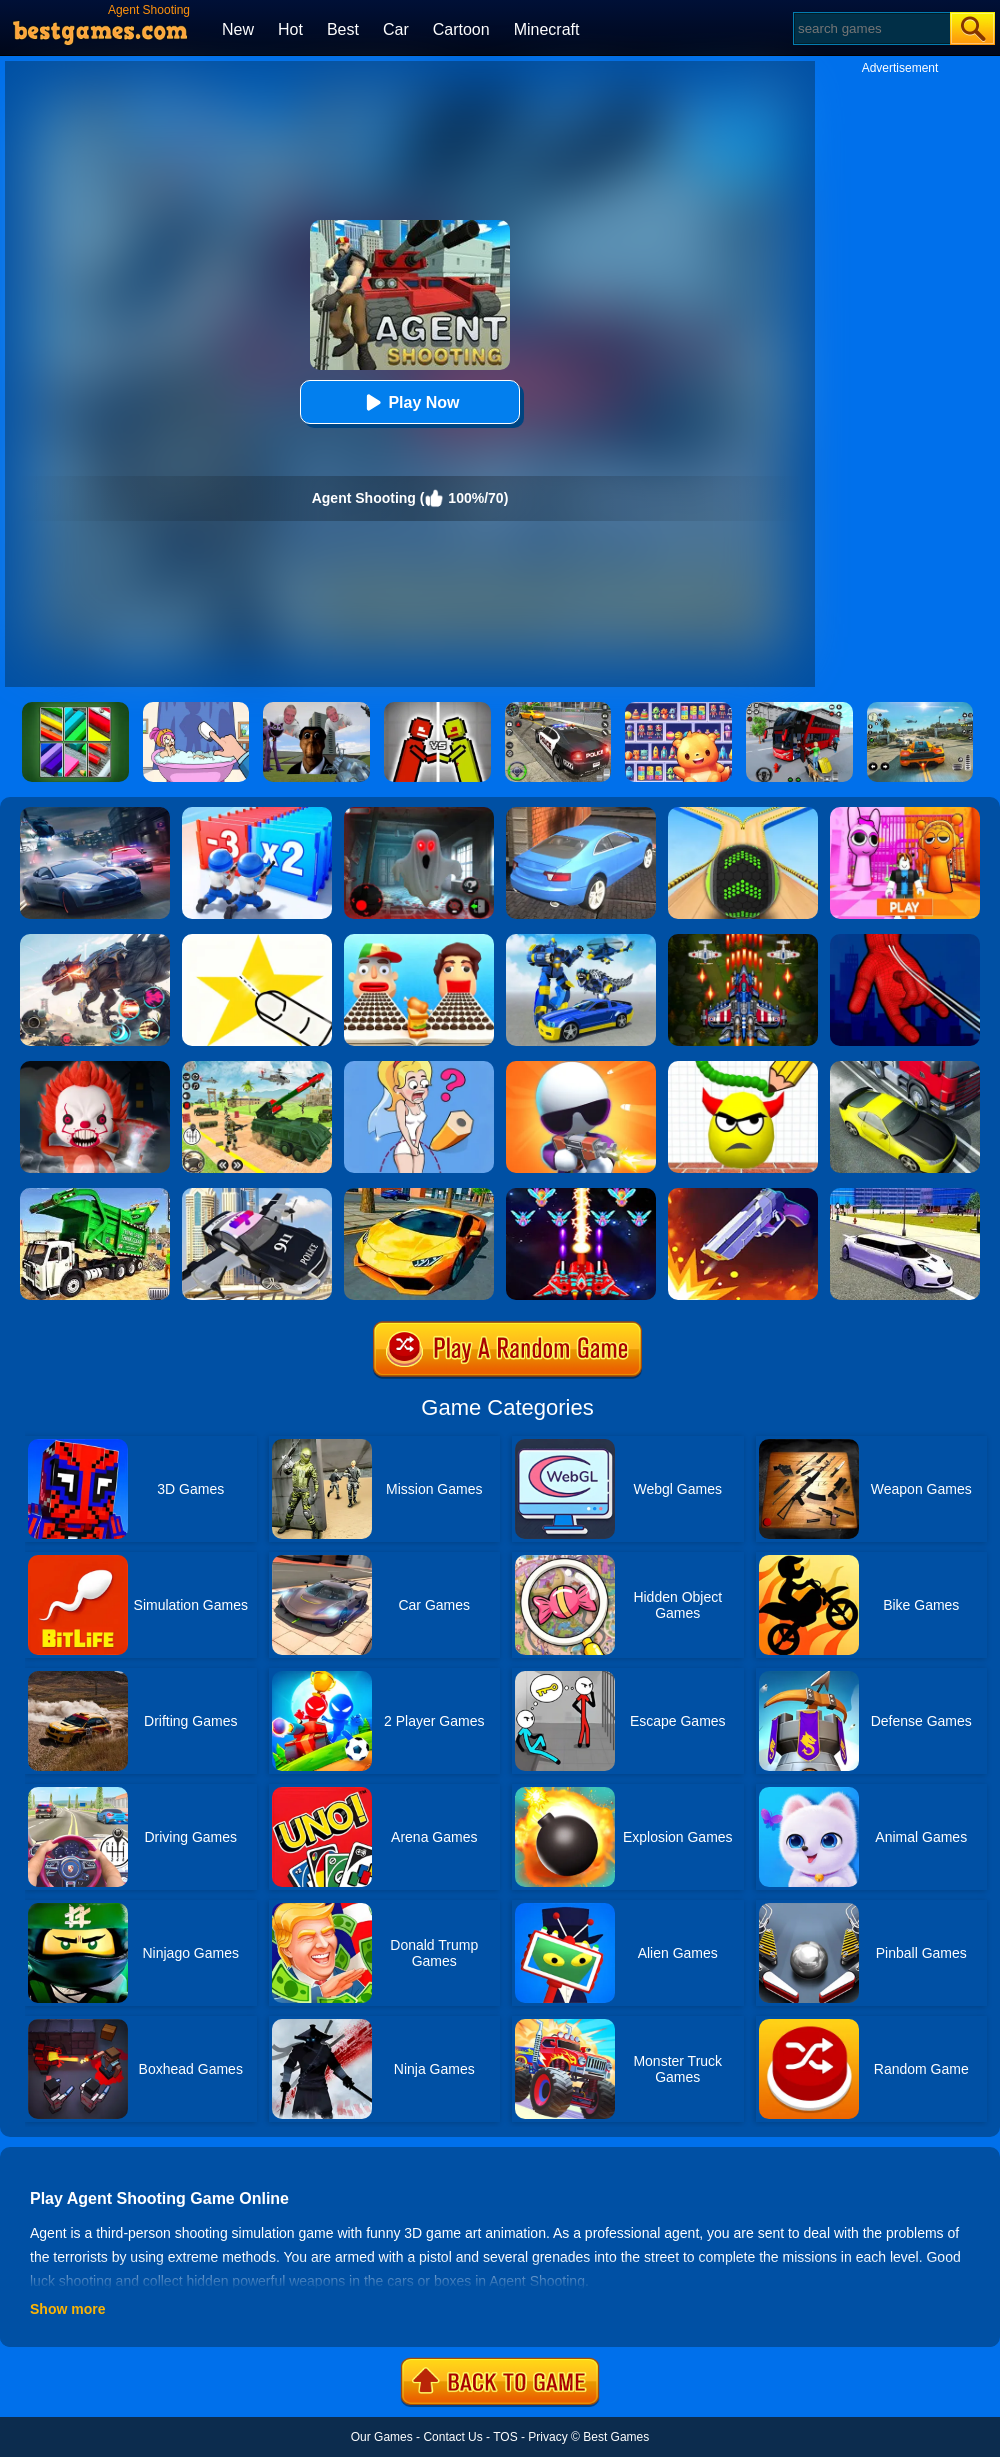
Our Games (382, 2437)
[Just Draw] (419, 1068)
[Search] (870, 28)
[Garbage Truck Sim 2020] (95, 1195)
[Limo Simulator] (905, 1195)
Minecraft (547, 29)
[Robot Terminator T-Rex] (95, 941)
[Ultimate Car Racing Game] (419, 1195)
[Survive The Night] (419, 814)
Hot (290, 29)
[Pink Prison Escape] (905, 814)
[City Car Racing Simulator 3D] (95, 814)
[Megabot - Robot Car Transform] (581, 941)
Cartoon (461, 29)
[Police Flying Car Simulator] (257, 1195)
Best (343, 29)
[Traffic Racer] (905, 1068)
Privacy (547, 2437)
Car (396, 29)
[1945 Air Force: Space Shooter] (743, 941)
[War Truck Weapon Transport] (257, 1068)
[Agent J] (581, 1068)
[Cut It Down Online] (257, 941)
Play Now (409, 402)
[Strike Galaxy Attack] (581, 1195)
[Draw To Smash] (743, 1068)
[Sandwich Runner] (419, 941)
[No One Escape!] (95, 1068)
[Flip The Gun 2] (743, 1195)
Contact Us (452, 2437)
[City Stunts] (581, 814)
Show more (67, 2309)
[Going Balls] (743, 814)
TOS (505, 2437)
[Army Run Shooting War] (257, 814)
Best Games (616, 2437)
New (238, 29)
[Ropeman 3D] (905, 941)
